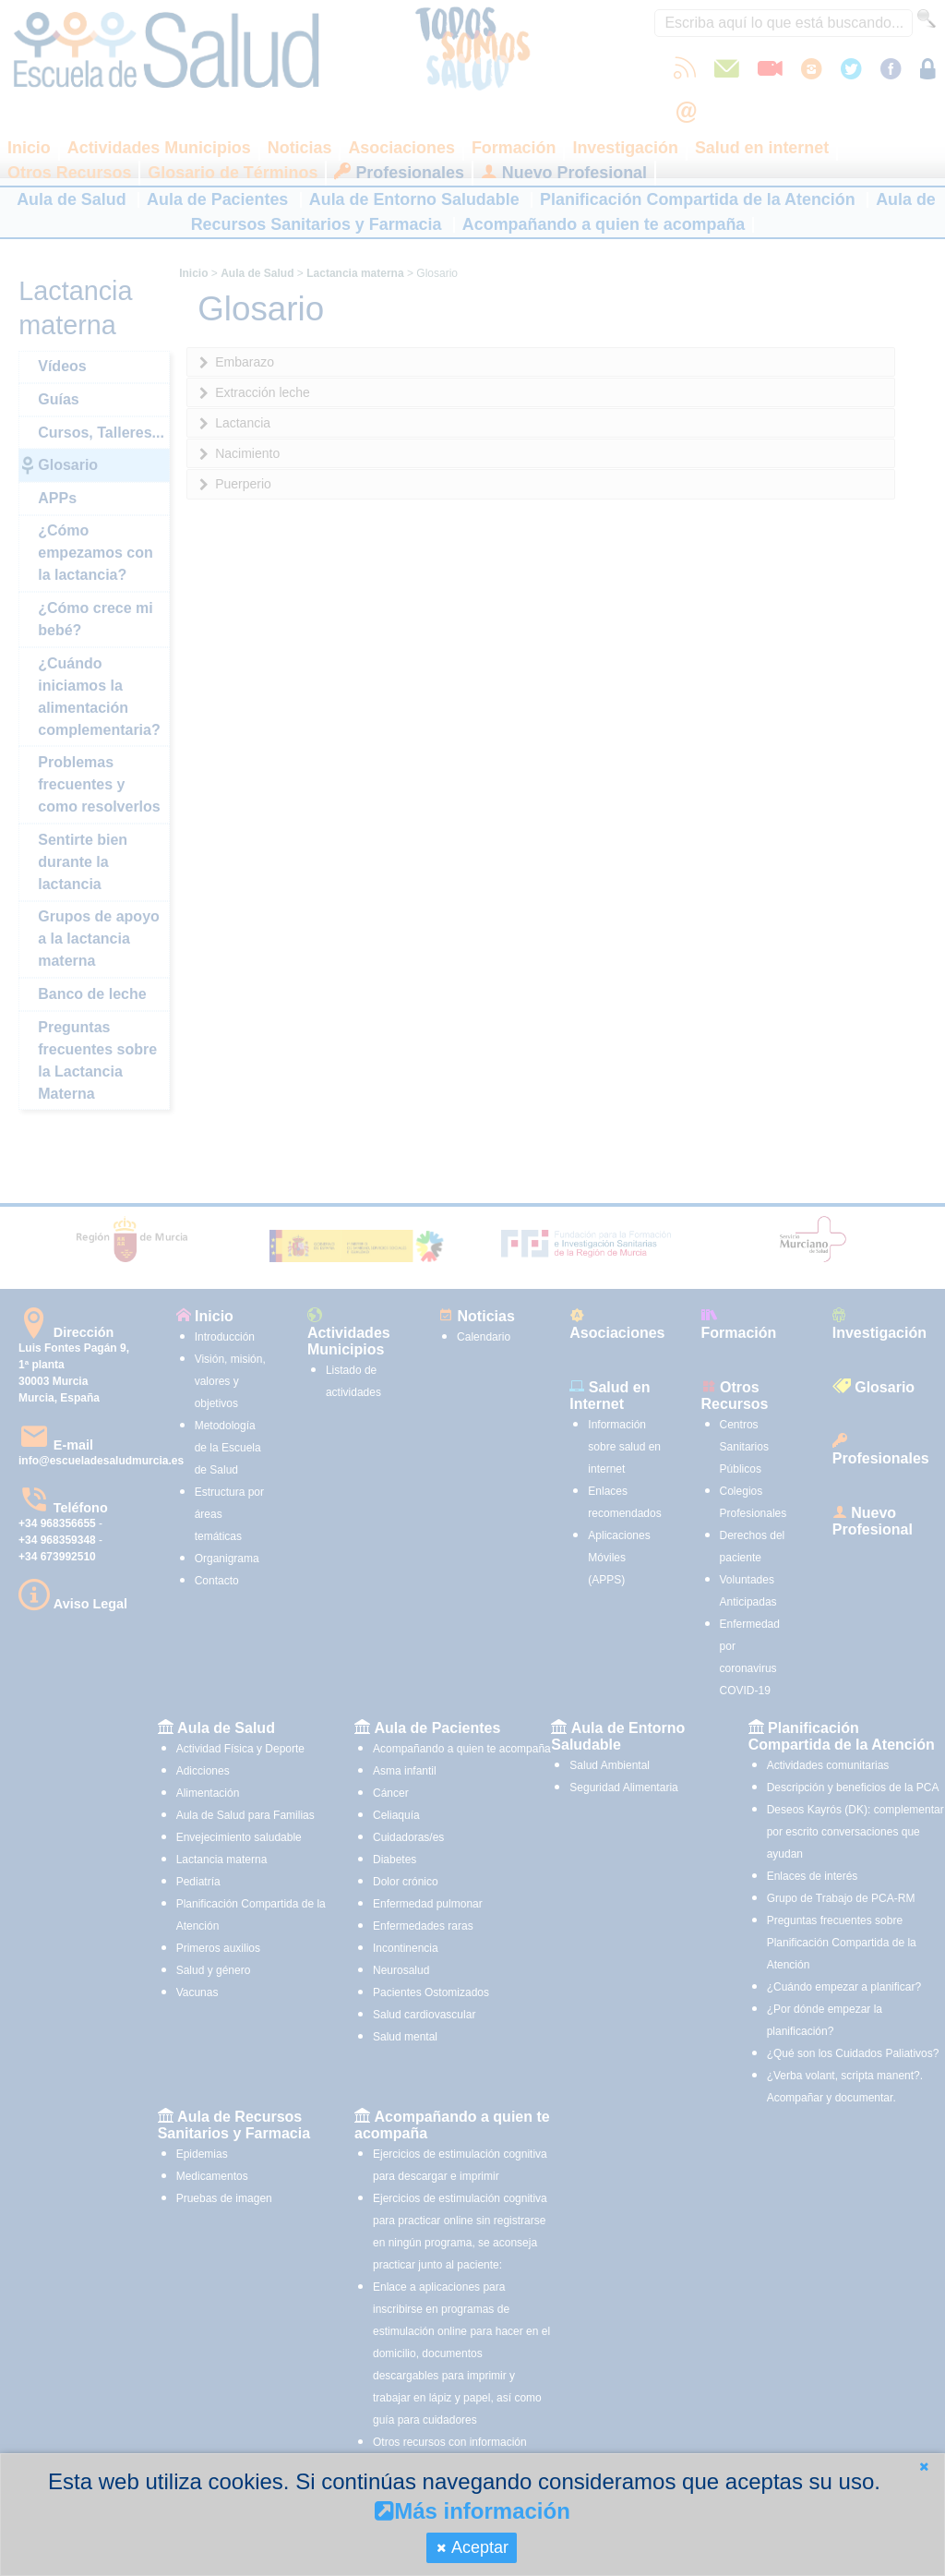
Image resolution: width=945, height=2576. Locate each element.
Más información (472, 2510)
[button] (923, 2467)
